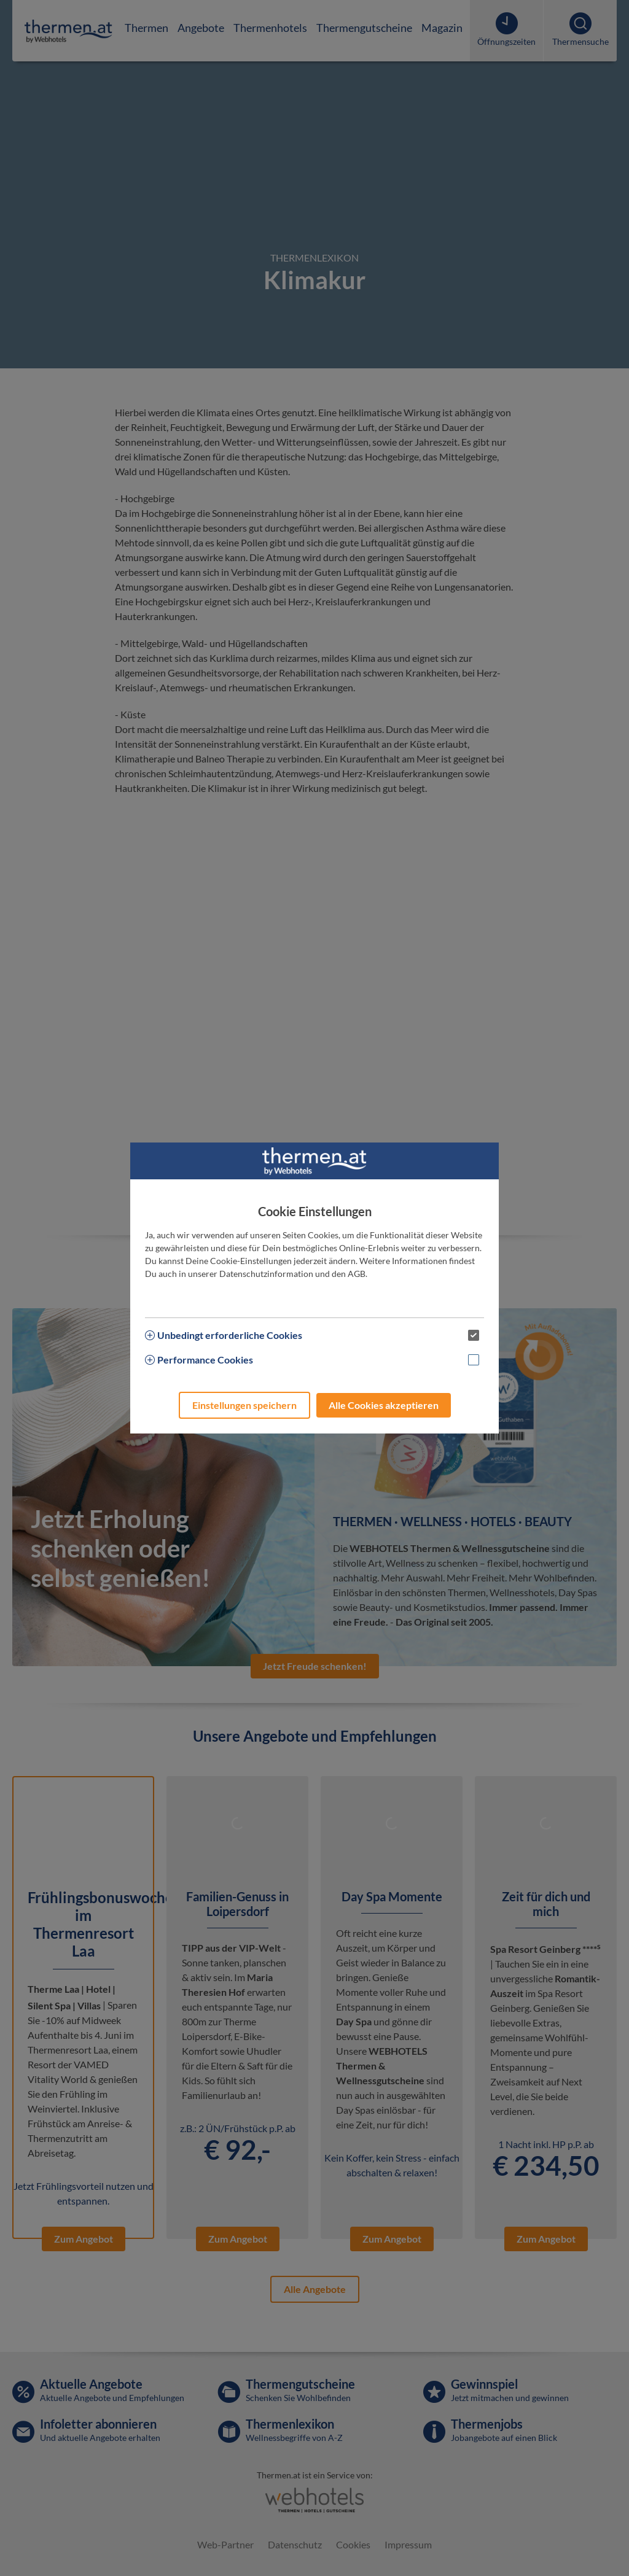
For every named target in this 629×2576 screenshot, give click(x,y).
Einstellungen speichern (244, 1405)
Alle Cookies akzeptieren (384, 1405)
